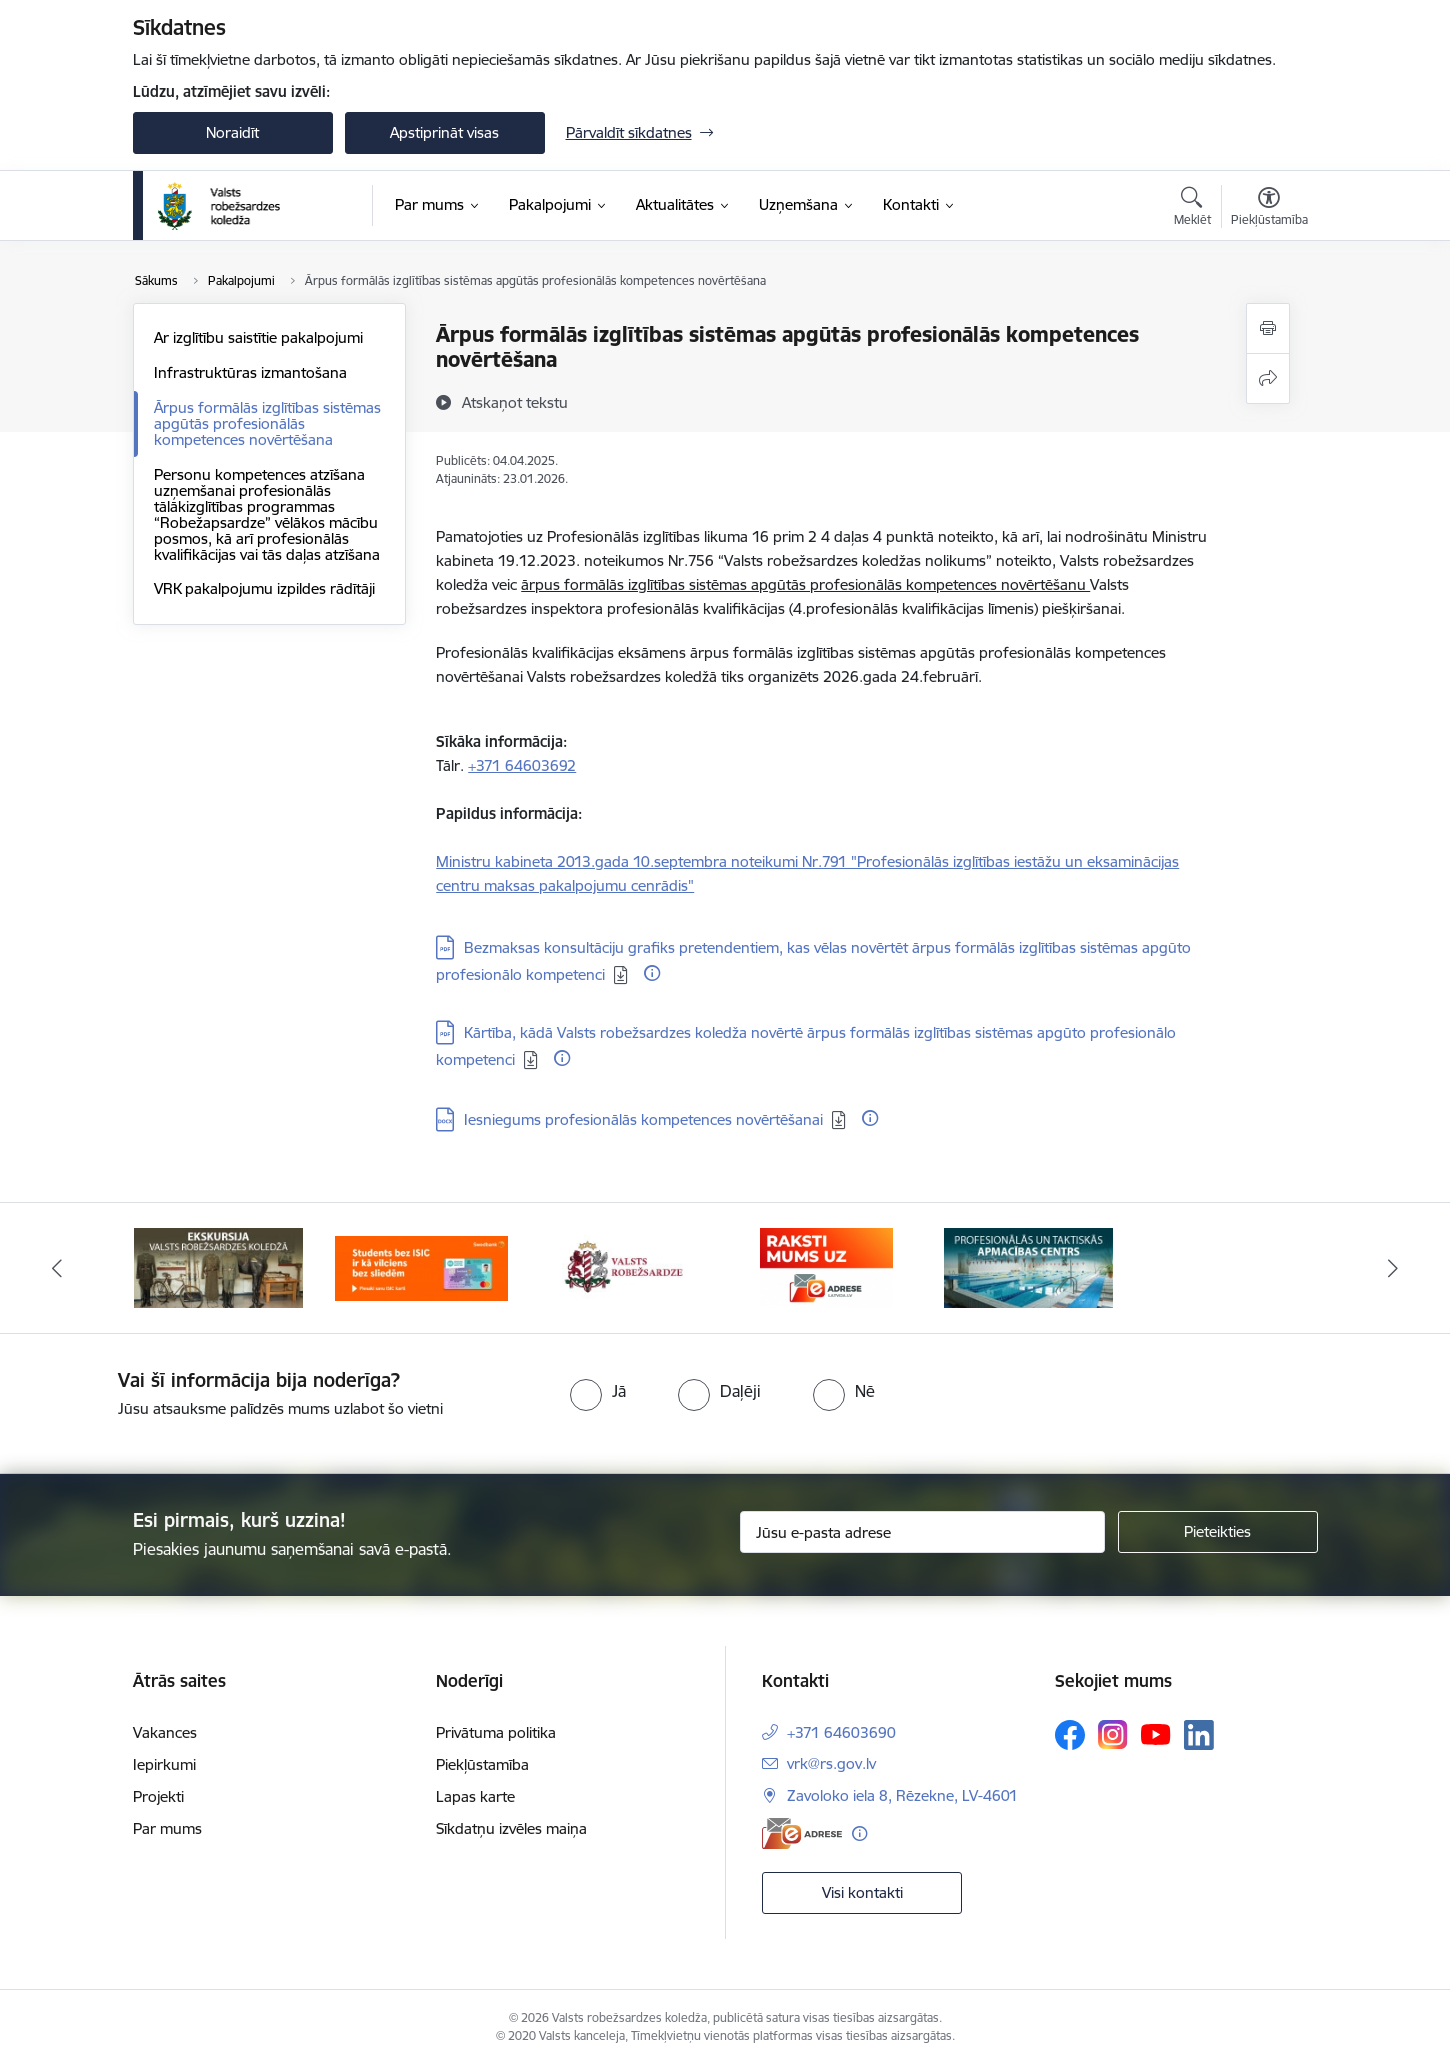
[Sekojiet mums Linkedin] (1199, 1735)
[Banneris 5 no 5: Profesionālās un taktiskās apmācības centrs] (1028, 1266)
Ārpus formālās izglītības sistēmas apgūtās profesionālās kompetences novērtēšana (267, 423)
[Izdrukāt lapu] (1268, 328)
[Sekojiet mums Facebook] (1070, 1735)
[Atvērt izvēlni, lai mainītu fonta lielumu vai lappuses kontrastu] (1269, 209)
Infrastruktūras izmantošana (250, 372)
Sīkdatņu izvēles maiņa (511, 1828)
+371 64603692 (522, 765)
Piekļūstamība (482, 1764)
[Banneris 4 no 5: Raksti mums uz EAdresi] (826, 1266)
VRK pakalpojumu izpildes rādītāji (264, 588)
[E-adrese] (802, 1833)
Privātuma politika (496, 1732)
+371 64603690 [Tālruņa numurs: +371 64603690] (841, 1732)
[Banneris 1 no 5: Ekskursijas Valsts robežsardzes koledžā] (218, 1266)
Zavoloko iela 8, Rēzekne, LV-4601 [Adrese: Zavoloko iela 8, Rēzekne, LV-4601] (902, 1795)
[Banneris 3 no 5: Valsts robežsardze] (624, 1266)
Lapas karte (475, 1796)
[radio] (598, 1391)
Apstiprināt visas (444, 132)
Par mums (167, 1828)
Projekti (158, 1796)
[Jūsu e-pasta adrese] (922, 1532)
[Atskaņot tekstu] (515, 402)
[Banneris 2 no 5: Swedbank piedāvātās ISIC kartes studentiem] (421, 1266)
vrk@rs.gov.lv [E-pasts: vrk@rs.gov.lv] (831, 1763)
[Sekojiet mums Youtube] (1156, 1734)
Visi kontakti (862, 1892)
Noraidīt (232, 132)
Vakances (165, 1732)
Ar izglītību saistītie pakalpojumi (258, 337)
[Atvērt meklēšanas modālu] (1192, 209)
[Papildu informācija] (652, 973)
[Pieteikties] (1218, 1532)
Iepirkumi (164, 1764)
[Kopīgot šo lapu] (1268, 378)
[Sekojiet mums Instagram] (1113, 1734)
